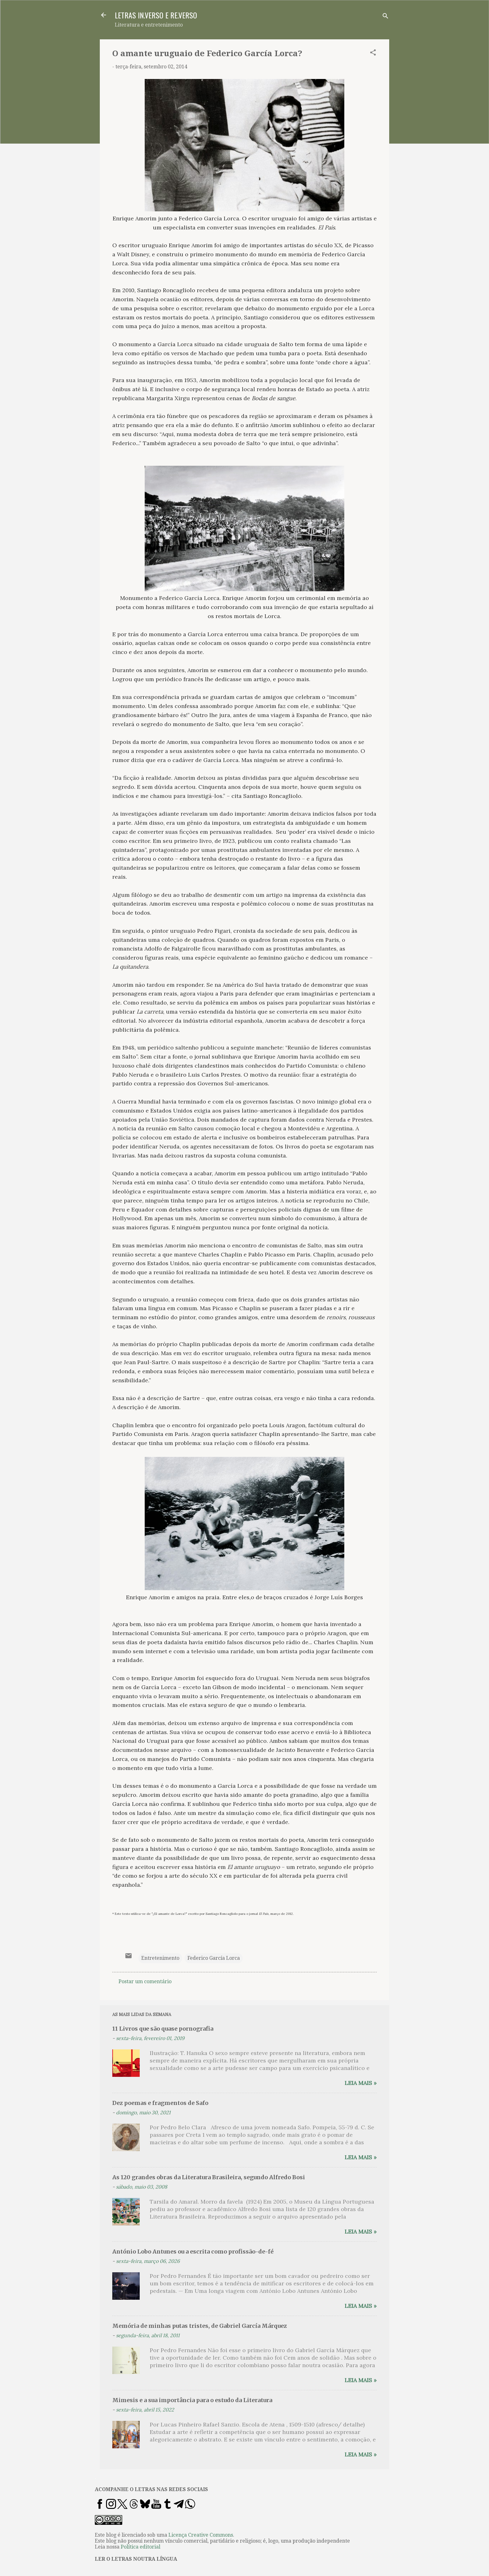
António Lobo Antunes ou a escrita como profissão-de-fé (193, 2251)
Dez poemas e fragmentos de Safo (160, 2103)
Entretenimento (160, 1958)
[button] (373, 53)
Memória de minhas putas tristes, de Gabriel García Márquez (199, 2325)
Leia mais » (361, 2083)
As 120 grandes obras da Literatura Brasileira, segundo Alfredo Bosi (208, 2177)
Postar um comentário (145, 1981)
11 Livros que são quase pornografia (162, 2028)
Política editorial (140, 2547)
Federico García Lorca (213, 1958)
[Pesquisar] (385, 17)
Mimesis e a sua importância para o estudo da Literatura (192, 2400)
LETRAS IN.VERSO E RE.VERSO (156, 15)
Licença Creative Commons (200, 2535)
